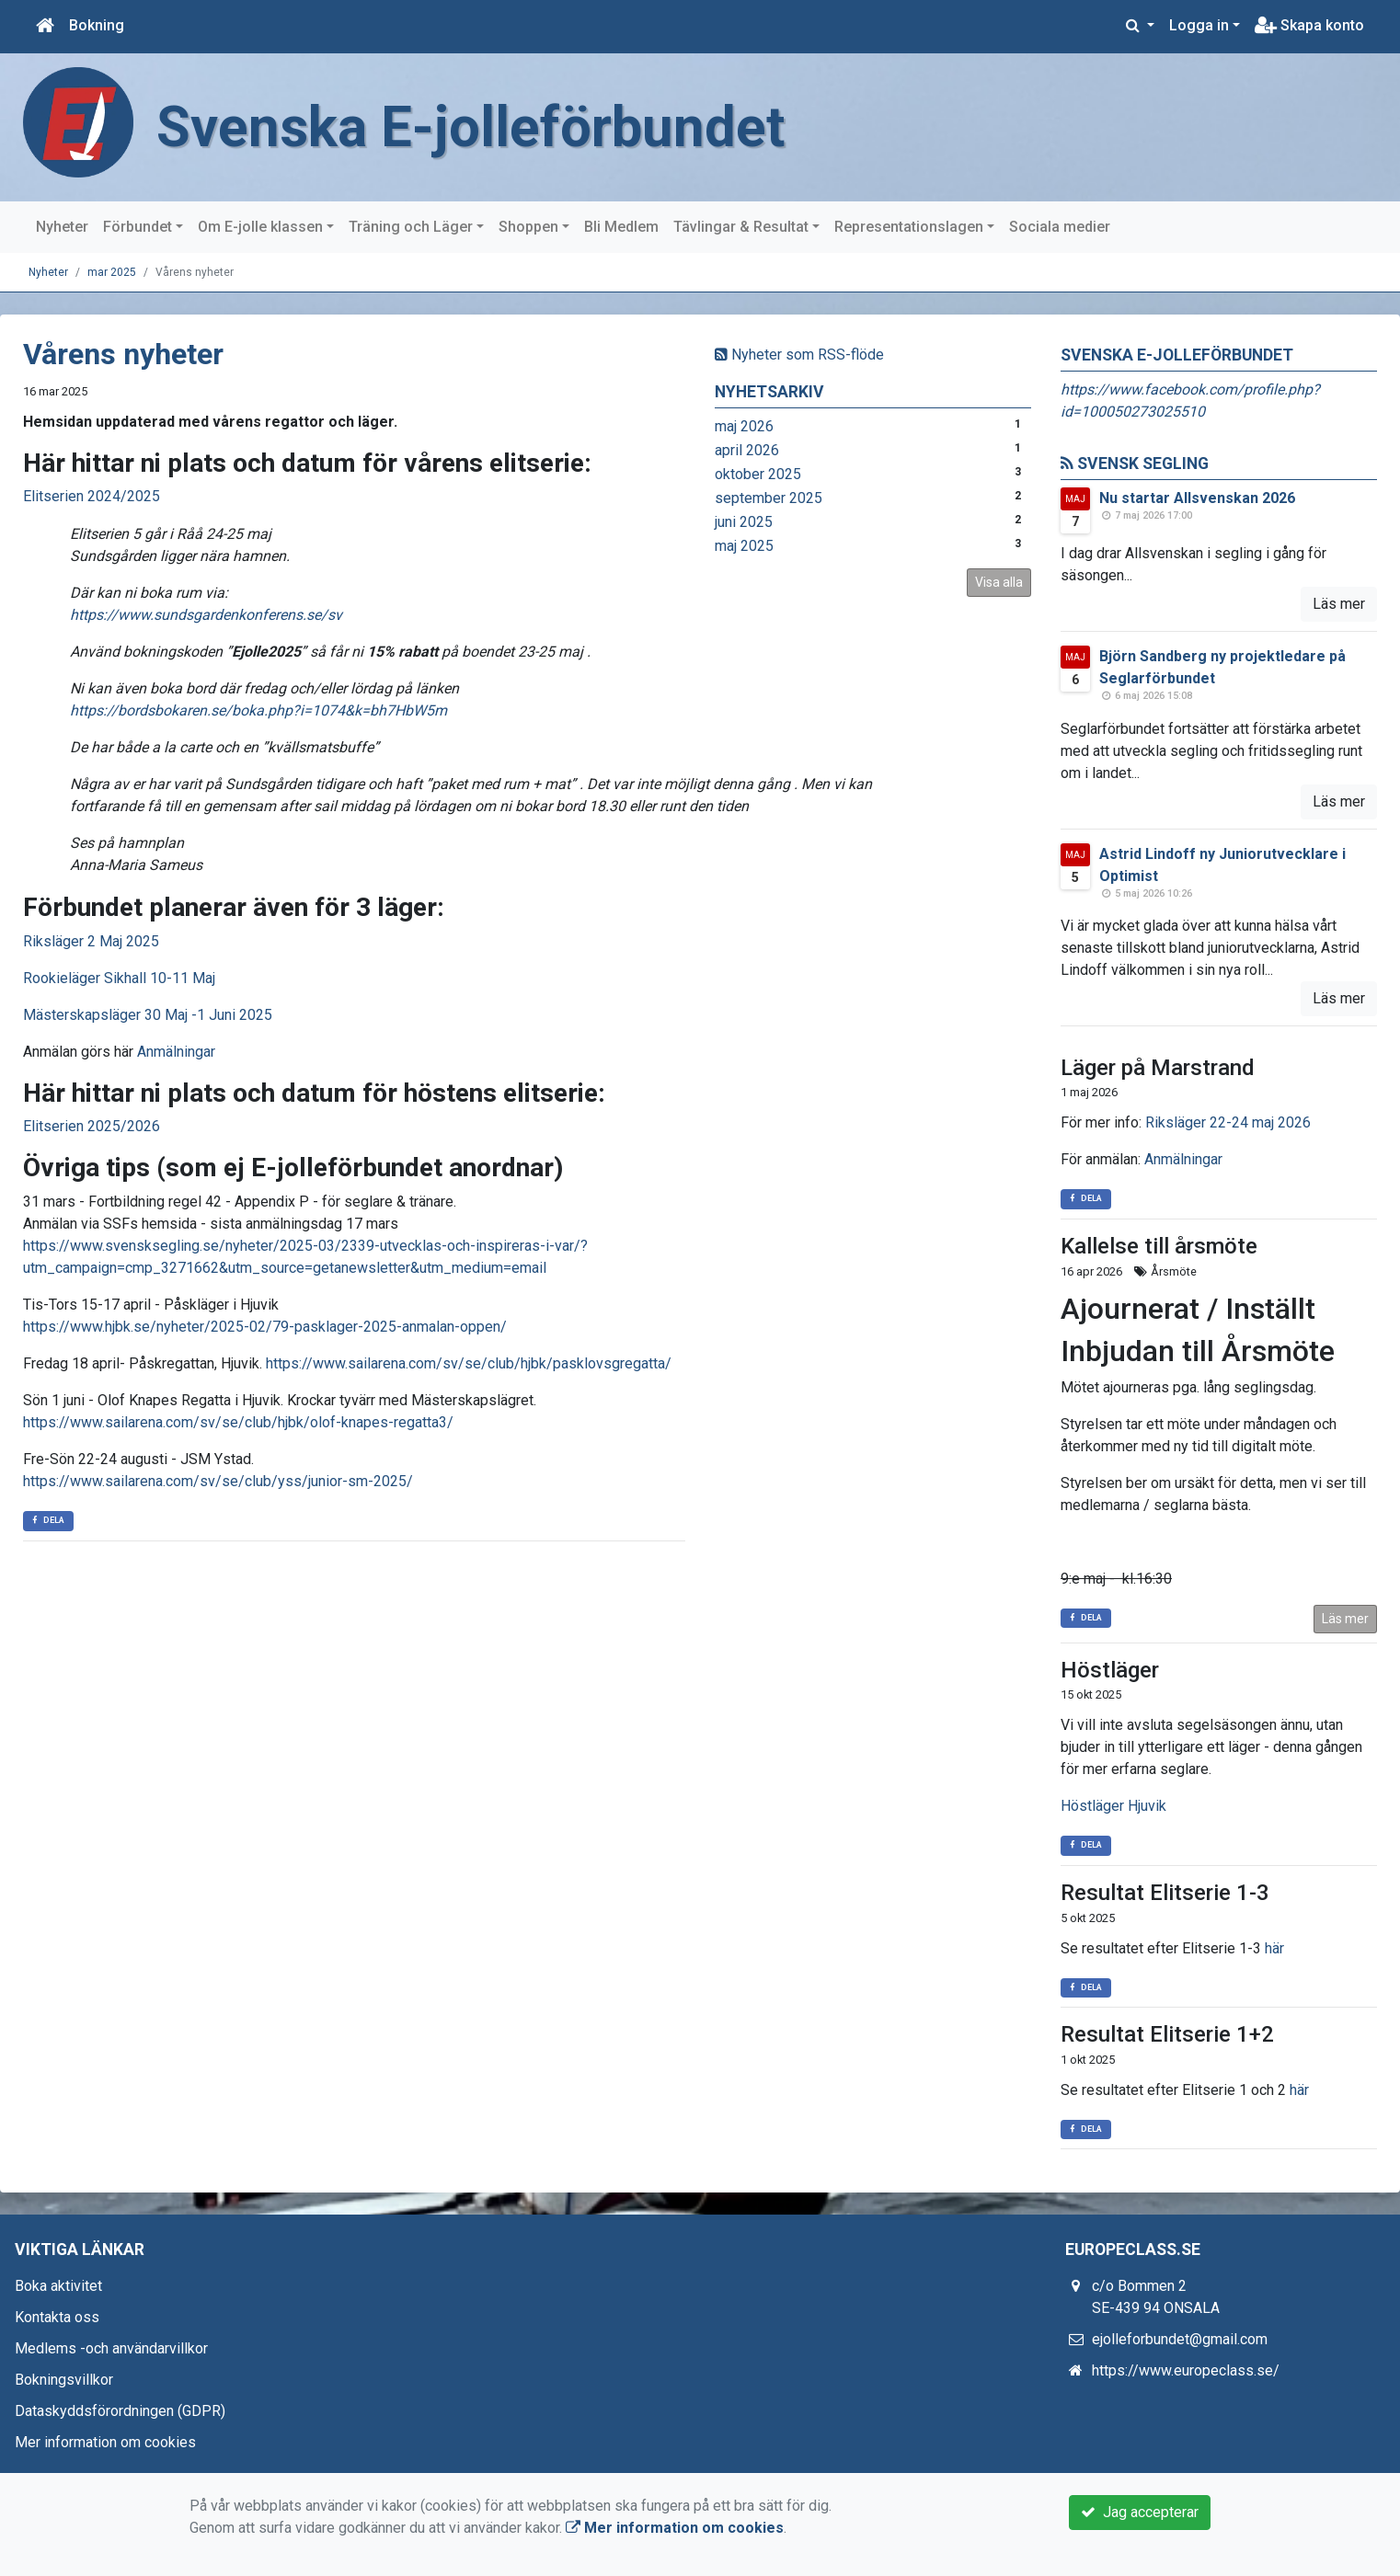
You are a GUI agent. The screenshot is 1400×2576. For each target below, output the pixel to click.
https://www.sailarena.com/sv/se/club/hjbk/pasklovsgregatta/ (468, 1363)
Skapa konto (1309, 25)
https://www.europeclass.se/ (1186, 2370)
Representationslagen (908, 226)
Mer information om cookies (105, 2442)
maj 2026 (744, 426)
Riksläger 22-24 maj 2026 (1228, 1122)
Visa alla (999, 582)
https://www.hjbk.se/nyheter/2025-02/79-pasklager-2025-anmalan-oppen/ (265, 1326)
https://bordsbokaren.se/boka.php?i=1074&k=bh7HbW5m (258, 710)
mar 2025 (111, 272)
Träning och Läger (411, 226)
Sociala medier (1059, 226)
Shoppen (528, 226)
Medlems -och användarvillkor (111, 2348)
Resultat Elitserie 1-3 (1165, 1893)
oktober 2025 (758, 474)
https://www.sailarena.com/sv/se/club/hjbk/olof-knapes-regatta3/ (238, 1422)
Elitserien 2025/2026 (91, 1126)
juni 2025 (744, 522)
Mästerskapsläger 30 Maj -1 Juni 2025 (147, 1015)
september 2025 (768, 498)
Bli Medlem (621, 226)
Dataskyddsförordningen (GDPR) (120, 2411)
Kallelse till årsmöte (1159, 1246)
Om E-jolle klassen (260, 226)
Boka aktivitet (58, 2286)
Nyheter (62, 226)
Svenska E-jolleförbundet (473, 127)
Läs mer (1339, 604)
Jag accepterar (1140, 2512)
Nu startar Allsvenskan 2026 (1197, 498)
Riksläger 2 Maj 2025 (91, 941)
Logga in (1199, 25)
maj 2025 (744, 546)
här (1274, 1948)
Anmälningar (176, 1051)
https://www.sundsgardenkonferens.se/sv (206, 615)
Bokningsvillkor (64, 2379)
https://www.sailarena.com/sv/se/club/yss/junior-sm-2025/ (218, 1481)
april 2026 (747, 450)
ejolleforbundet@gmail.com (1180, 2339)
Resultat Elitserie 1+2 (1167, 2034)
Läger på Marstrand (1158, 1068)
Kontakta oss (57, 2317)
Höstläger (1110, 1670)
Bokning (96, 25)
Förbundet (137, 226)
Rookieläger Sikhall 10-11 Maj (119, 978)
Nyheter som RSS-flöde (799, 354)
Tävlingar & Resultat (741, 226)
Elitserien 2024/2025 (91, 496)
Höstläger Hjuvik (1113, 1806)
